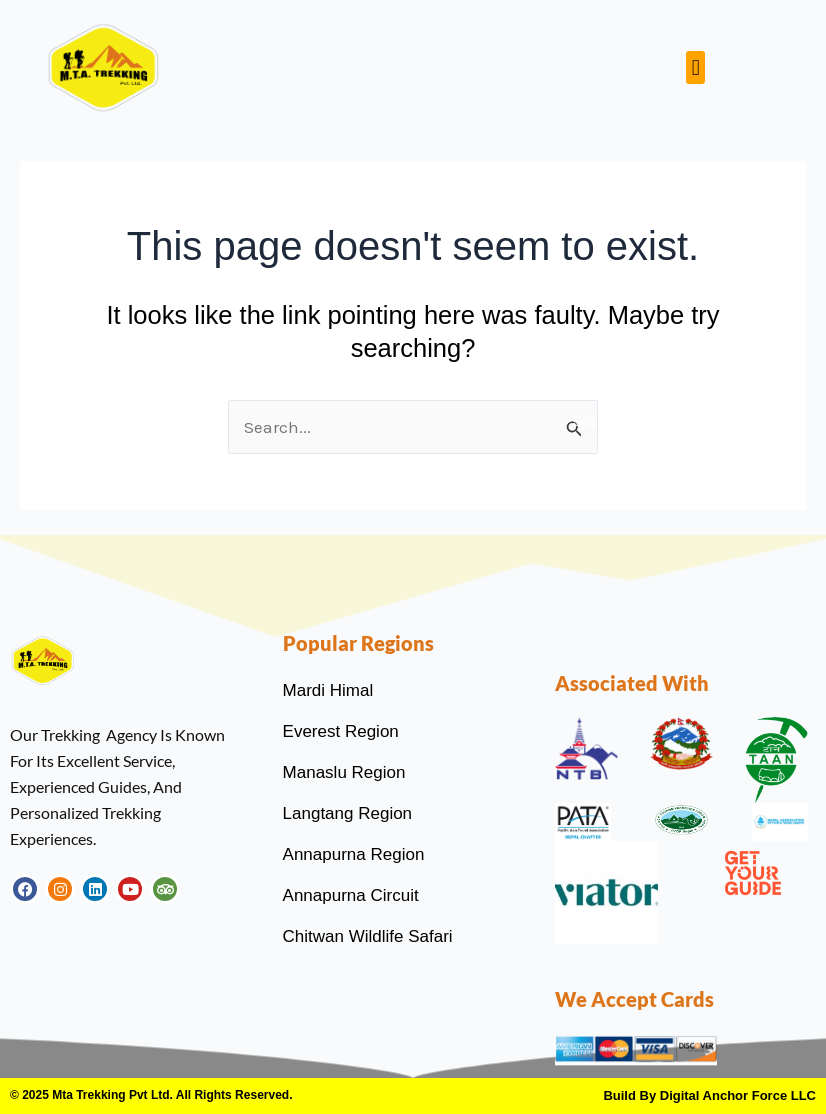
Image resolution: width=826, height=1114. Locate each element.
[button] (695, 67)
